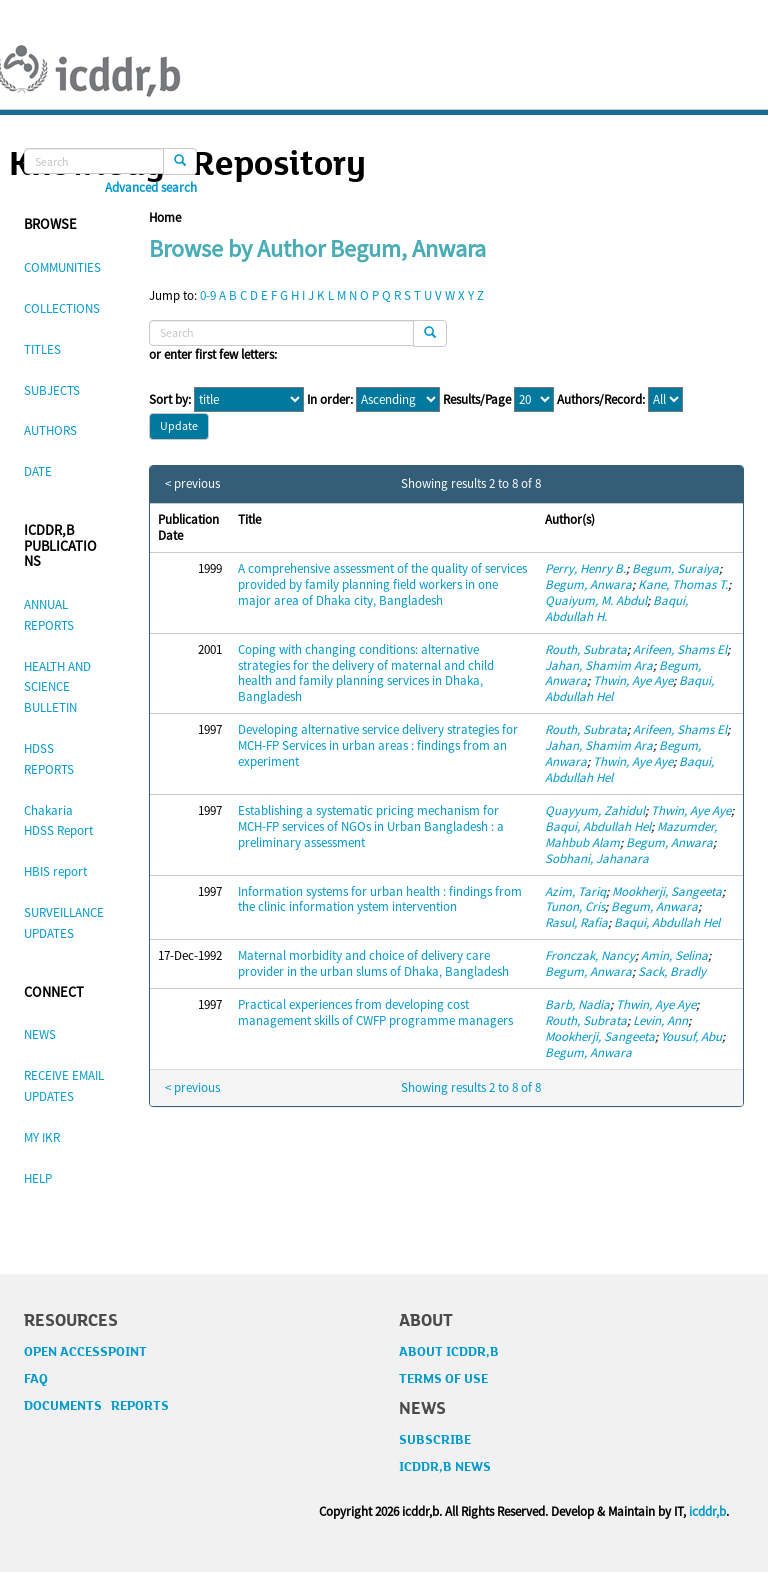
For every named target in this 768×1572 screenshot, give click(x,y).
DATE (38, 471)
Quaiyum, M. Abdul (596, 600)
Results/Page (477, 400)
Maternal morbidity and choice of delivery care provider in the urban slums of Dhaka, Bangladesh (373, 963)
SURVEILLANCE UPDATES (64, 923)
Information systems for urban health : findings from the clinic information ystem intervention (380, 899)
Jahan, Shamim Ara (599, 665)
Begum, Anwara (588, 584)
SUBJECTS (52, 390)
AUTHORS (50, 430)
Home (165, 217)
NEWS (40, 1034)
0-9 (208, 295)
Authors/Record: (601, 400)
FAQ (36, 1379)
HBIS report (55, 871)
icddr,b (707, 1511)
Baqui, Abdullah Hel (598, 826)
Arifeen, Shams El (680, 649)
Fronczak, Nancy (590, 955)
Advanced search (151, 188)
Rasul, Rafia (576, 922)
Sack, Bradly (672, 971)
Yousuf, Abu (691, 1036)
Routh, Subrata (586, 649)
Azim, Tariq (575, 891)
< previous (192, 484)
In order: (330, 400)
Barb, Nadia (577, 1004)
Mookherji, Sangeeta (667, 891)
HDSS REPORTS (49, 759)
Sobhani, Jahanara (597, 858)
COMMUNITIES (62, 267)
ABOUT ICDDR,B (449, 1352)
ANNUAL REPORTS (49, 615)
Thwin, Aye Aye (633, 680)
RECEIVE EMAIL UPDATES (64, 1086)
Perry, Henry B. (585, 568)
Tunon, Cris (575, 906)
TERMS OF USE (443, 1379)
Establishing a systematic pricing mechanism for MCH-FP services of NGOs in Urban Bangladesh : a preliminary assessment (371, 826)
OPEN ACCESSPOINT (85, 1352)
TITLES (42, 349)
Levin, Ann (660, 1020)
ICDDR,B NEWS (445, 1467)
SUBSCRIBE (435, 1440)
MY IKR (42, 1137)
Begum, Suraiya (675, 568)
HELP (38, 1178)
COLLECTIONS (62, 308)
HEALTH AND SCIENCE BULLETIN (57, 687)
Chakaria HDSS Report (58, 821)
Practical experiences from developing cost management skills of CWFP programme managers (375, 1012)
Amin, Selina (674, 955)
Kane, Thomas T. (683, 584)
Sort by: (170, 400)
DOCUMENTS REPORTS (96, 1406)
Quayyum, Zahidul (595, 810)
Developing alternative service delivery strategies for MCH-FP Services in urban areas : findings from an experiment (378, 745)
